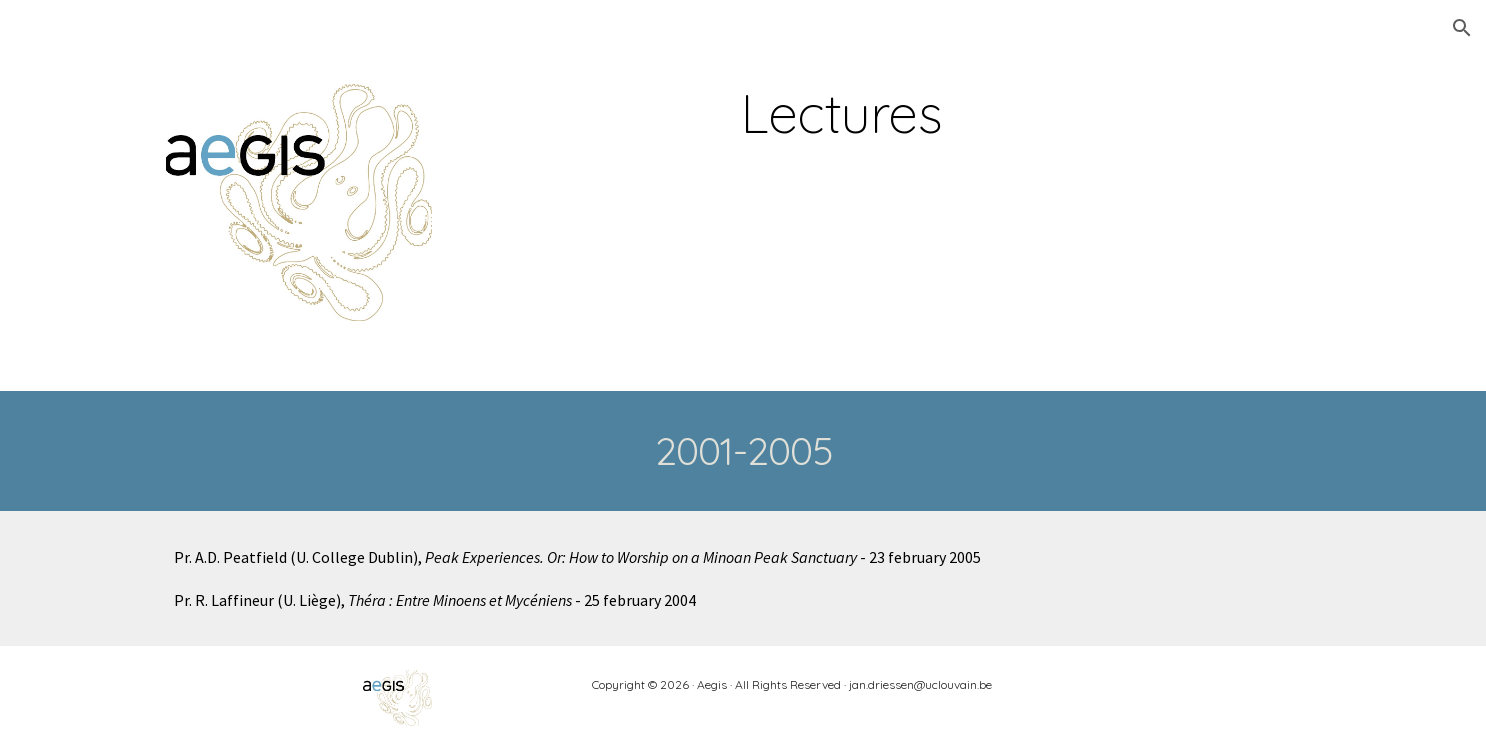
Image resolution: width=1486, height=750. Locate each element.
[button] (1462, 28)
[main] (842, 113)
